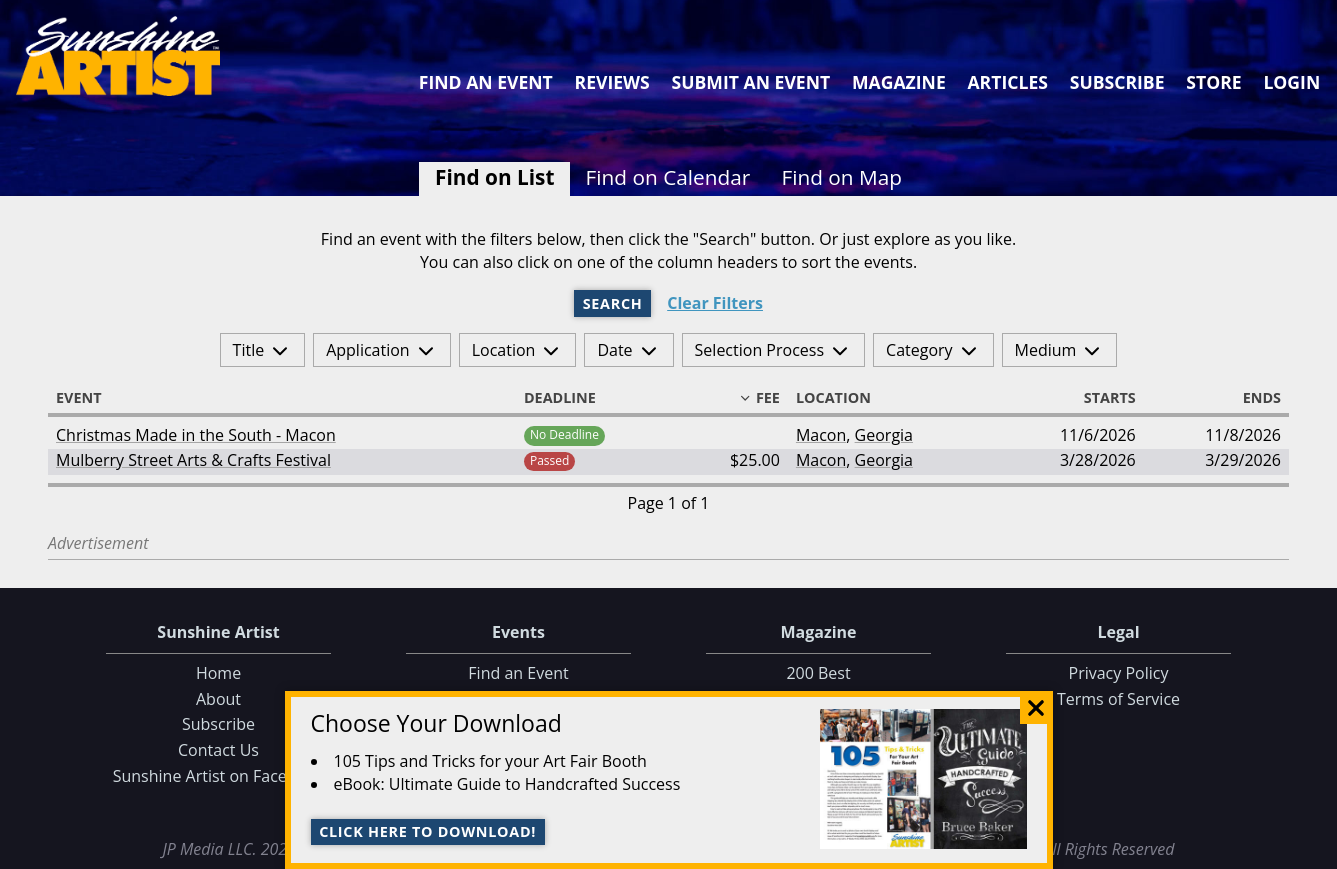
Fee (759, 398)
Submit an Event (751, 82)
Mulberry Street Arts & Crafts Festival (193, 460)
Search (613, 303)
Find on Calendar (668, 177)
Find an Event (486, 82)
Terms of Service (1118, 699)
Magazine (899, 82)
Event (88, 398)
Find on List (494, 177)
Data (1313, 850)
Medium (1046, 350)
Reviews (612, 82)
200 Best (818, 673)
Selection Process (759, 350)
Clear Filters (715, 303)
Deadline (569, 398)
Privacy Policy (1119, 673)
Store (1213, 82)
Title (249, 350)
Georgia (884, 435)
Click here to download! (427, 831)
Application (368, 350)
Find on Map (841, 177)
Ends (1253, 398)
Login (1291, 82)
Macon (821, 435)
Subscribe (1117, 82)
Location (504, 350)
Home (218, 673)
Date (614, 350)
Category (919, 350)
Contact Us (218, 750)
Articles (1007, 82)
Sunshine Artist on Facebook (219, 776)
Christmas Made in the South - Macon (196, 435)
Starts (1101, 398)
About (218, 699)
